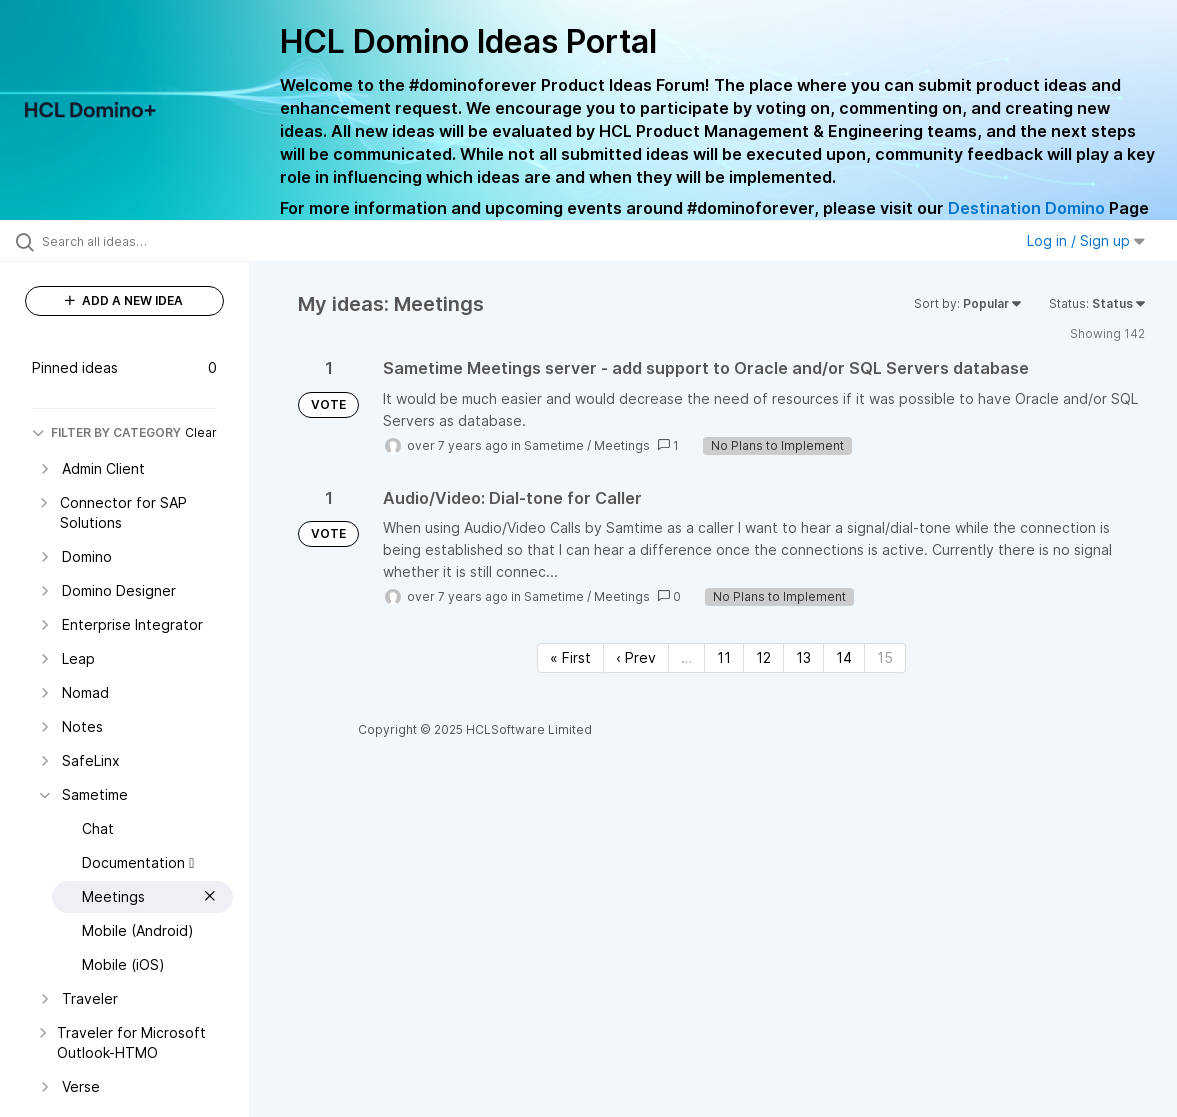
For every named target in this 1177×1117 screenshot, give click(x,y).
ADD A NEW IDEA (124, 300)
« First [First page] (570, 657)
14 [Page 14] (844, 657)
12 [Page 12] (763, 657)
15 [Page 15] (885, 657)
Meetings (622, 445)
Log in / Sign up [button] (1086, 240)
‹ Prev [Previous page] (636, 657)
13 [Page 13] (803, 657)
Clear (201, 432)
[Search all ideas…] (142, 241)
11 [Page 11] (724, 657)
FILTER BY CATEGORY (106, 432)
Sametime (554, 445)
